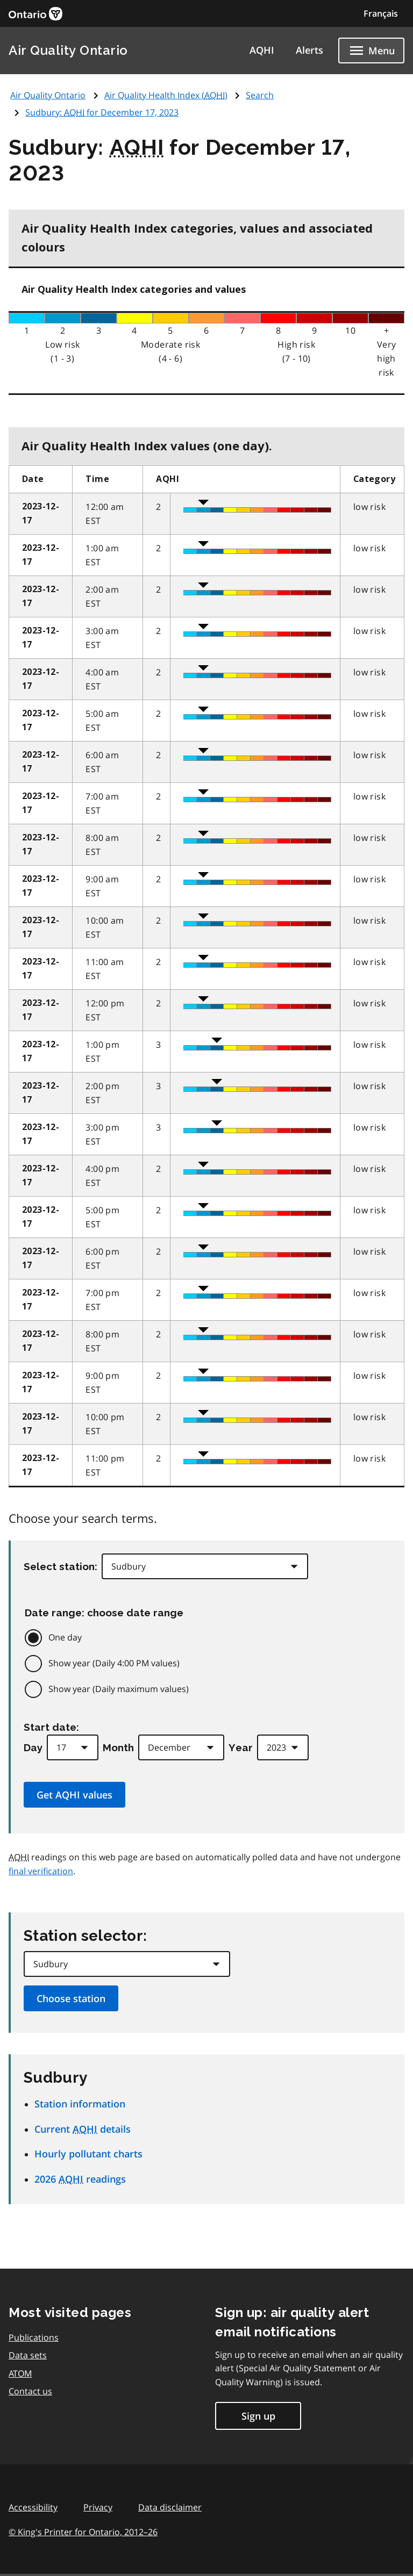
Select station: (60, 1566)
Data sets (28, 2355)
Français (381, 13)
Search (260, 95)
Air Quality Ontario (68, 50)
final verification (41, 1871)
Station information (79, 2103)
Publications (34, 2337)
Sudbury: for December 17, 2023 (102, 112)
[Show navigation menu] (371, 50)
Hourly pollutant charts (88, 2153)
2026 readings (80, 2178)
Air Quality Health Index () (165, 95)
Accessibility (33, 2507)
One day (65, 1637)
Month (118, 1747)
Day (33, 1747)
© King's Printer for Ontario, (83, 2532)
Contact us (30, 2391)
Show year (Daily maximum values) (118, 1689)
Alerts (309, 50)
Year (241, 1747)
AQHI (262, 50)
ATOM (20, 2373)
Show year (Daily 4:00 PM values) (114, 1663)
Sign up (258, 2415)
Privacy (97, 2507)
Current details (82, 2128)
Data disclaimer (170, 2507)
